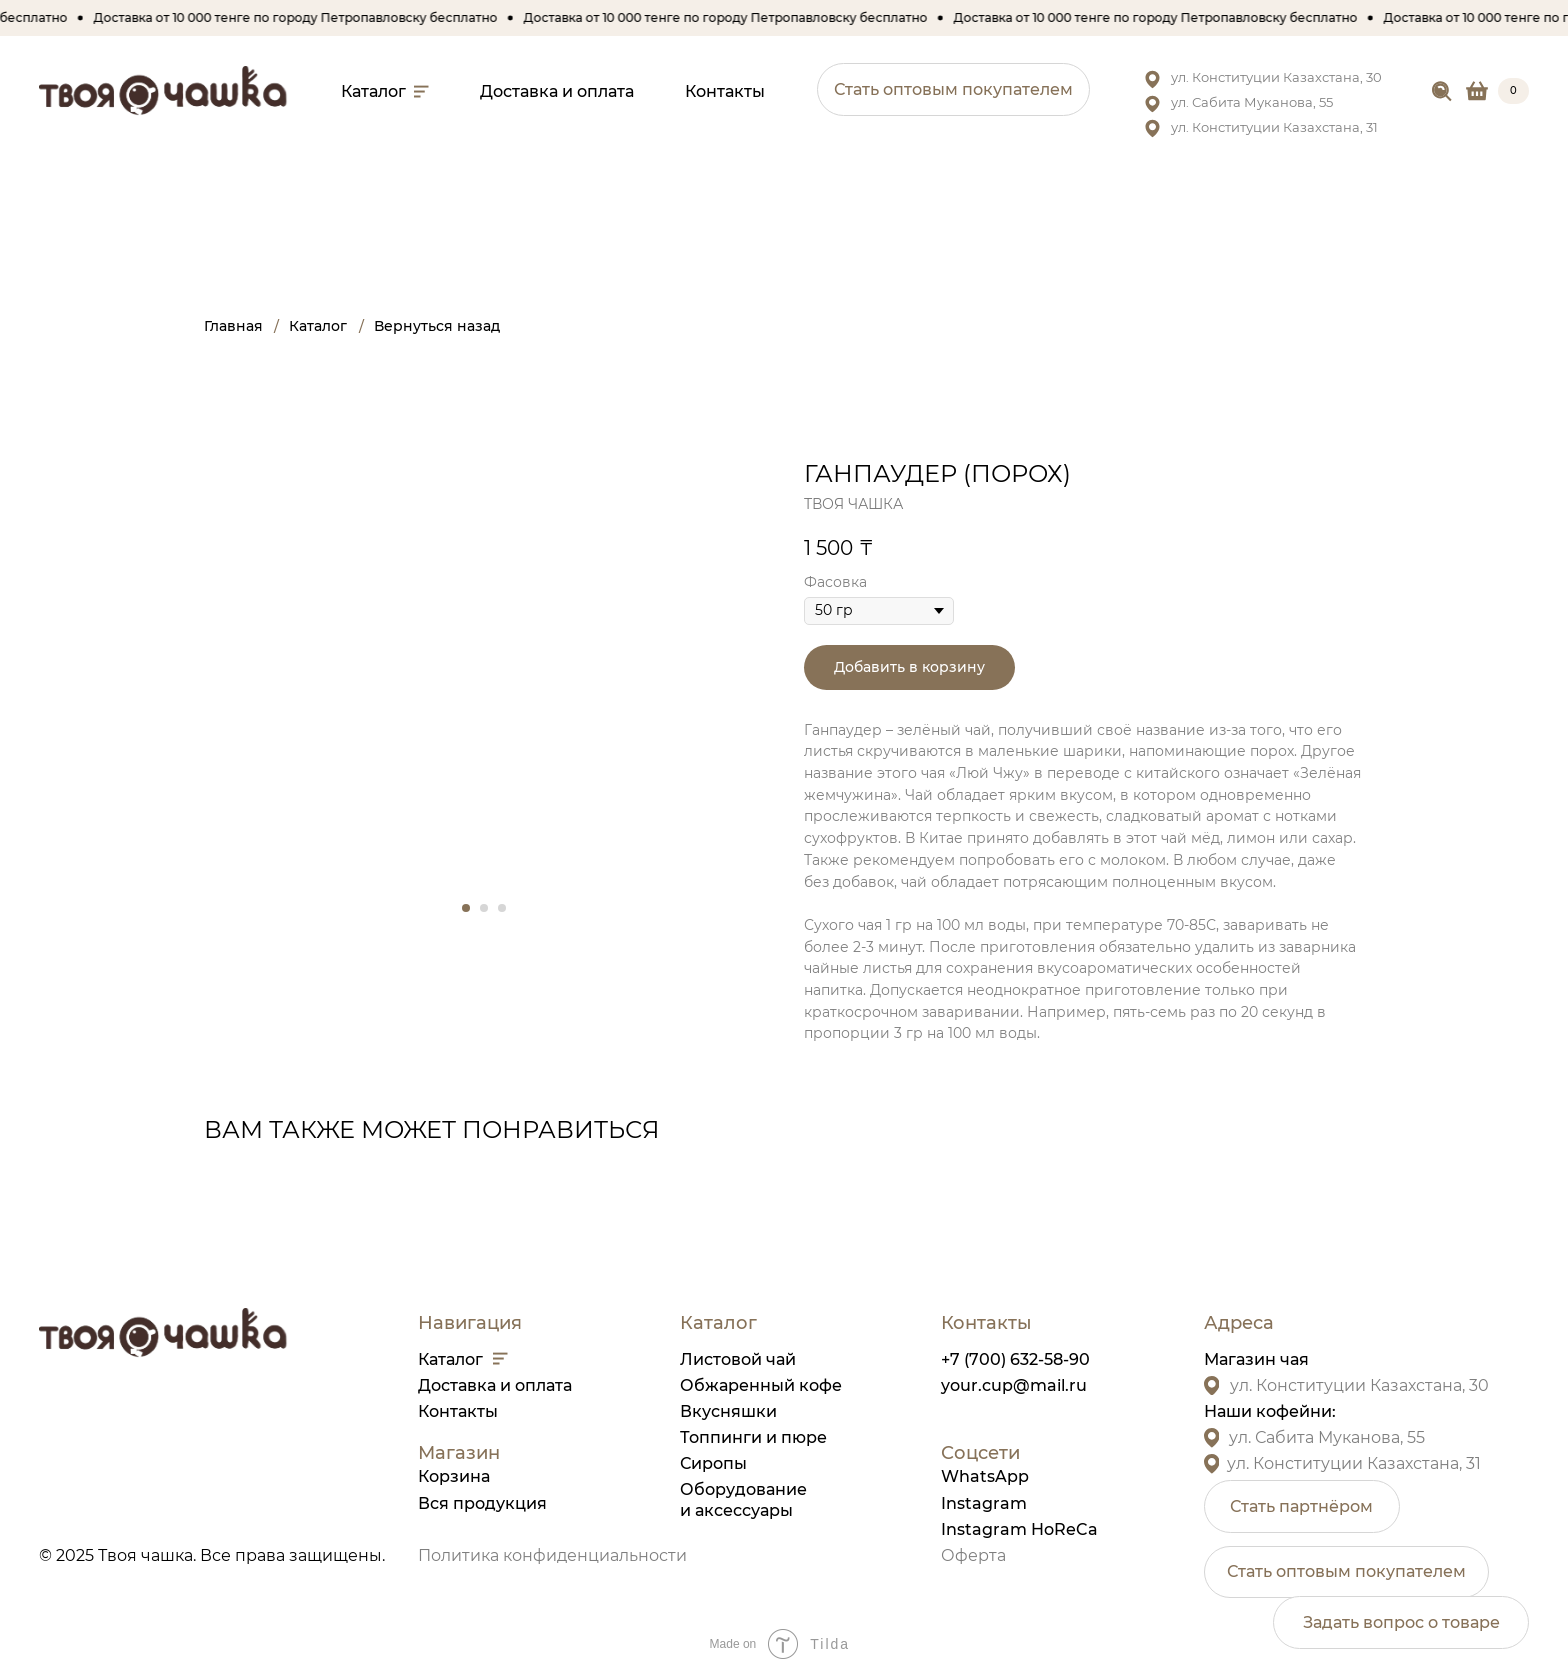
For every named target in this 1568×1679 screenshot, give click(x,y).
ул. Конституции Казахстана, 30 (1276, 77)
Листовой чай (738, 1359)
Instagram (984, 1503)
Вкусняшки (728, 1411)
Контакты (458, 1411)
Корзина (454, 1476)
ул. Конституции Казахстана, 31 (1274, 127)
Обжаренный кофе (761, 1385)
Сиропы (713, 1463)
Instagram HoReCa (1019, 1529)
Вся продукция (482, 1503)
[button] (953, 89)
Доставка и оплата (495, 1385)
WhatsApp (985, 1476)
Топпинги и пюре (753, 1437)
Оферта (973, 1555)
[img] (1442, 92)
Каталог (450, 1359)
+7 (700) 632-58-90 (1015, 1359)
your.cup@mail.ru (1014, 1385)
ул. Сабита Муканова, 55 (1252, 102)
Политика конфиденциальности (552, 1555)
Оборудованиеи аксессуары (743, 1500)
